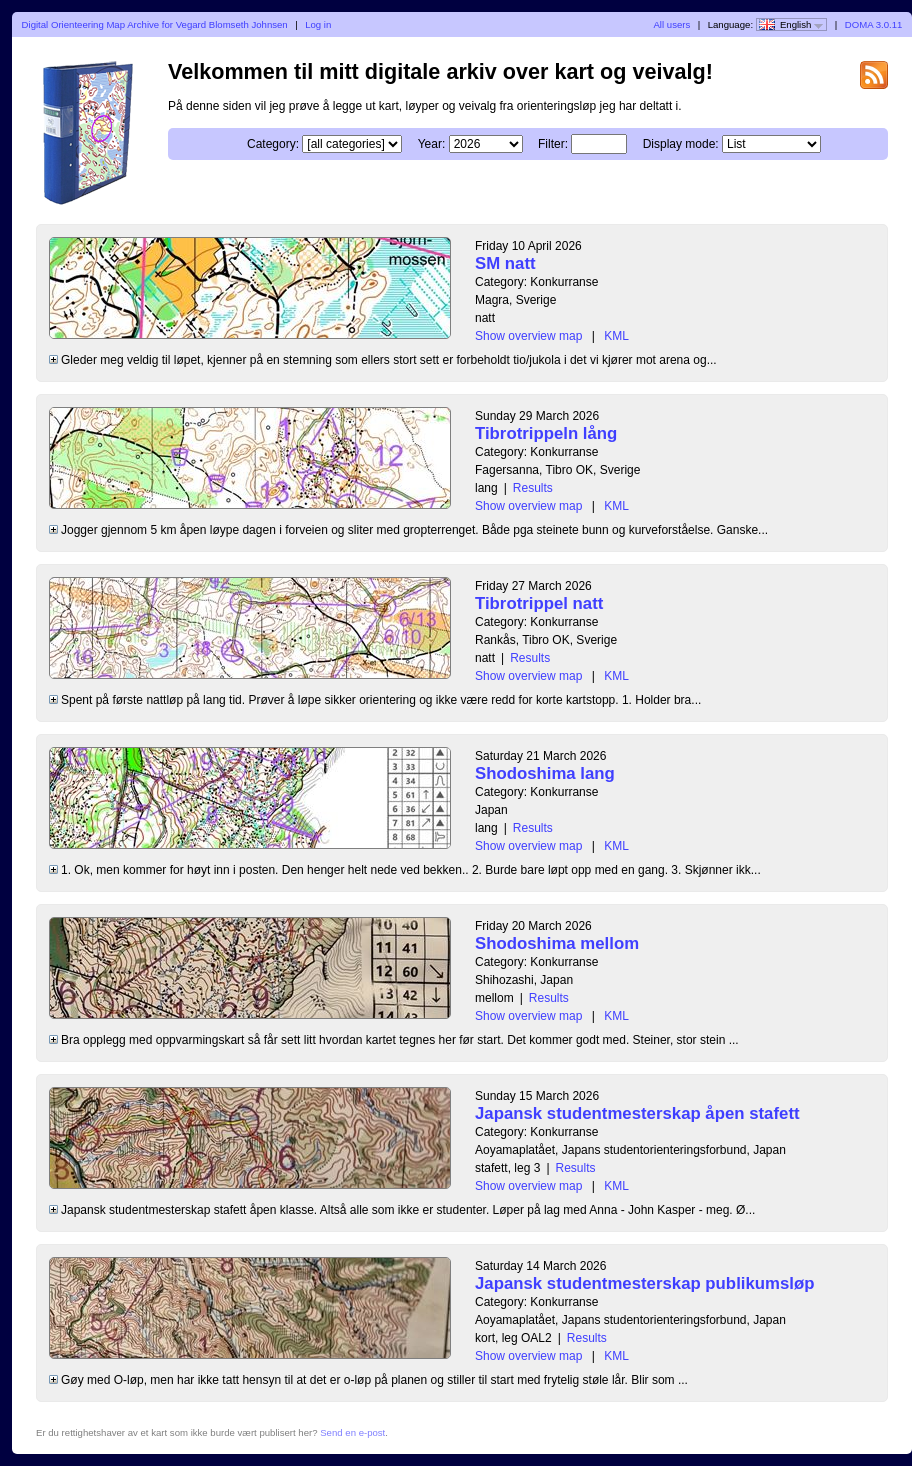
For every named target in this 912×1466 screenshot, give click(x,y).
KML (616, 336)
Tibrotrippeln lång (546, 433)
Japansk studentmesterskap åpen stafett (637, 1113)
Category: (273, 144)
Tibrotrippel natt (539, 603)
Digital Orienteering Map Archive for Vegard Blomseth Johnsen (155, 24)
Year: (432, 144)
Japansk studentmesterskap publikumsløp (644, 1283)
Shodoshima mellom (557, 943)
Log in (318, 24)
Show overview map (528, 336)
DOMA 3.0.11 (874, 24)
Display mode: (681, 144)
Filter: (553, 144)
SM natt (505, 263)
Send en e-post (352, 1432)
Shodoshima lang (545, 773)
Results (533, 488)
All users (671, 24)
